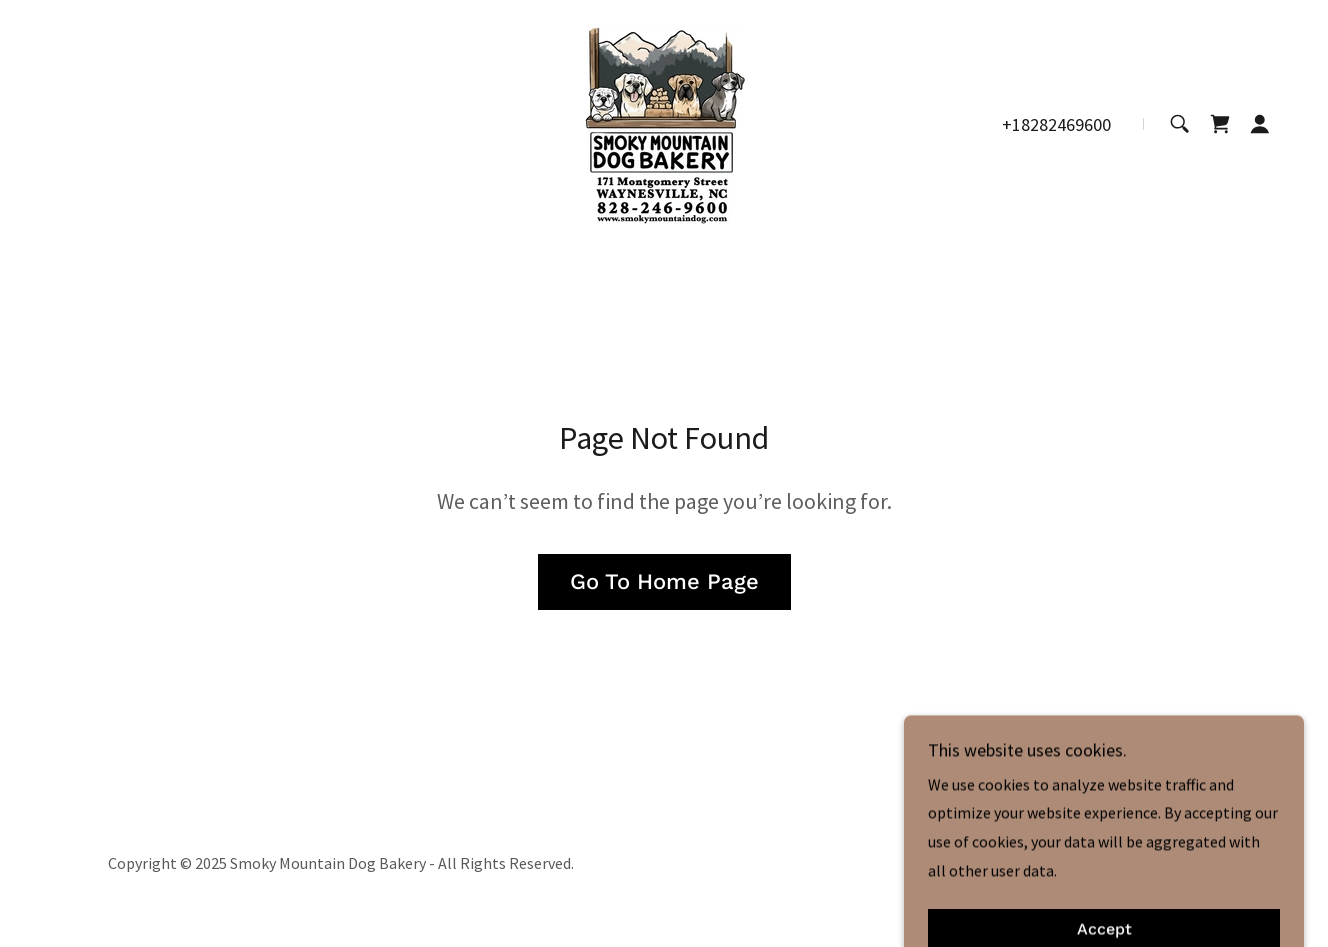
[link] (663, 122)
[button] (1260, 124)
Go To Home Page (664, 581)
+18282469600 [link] (1056, 124)
